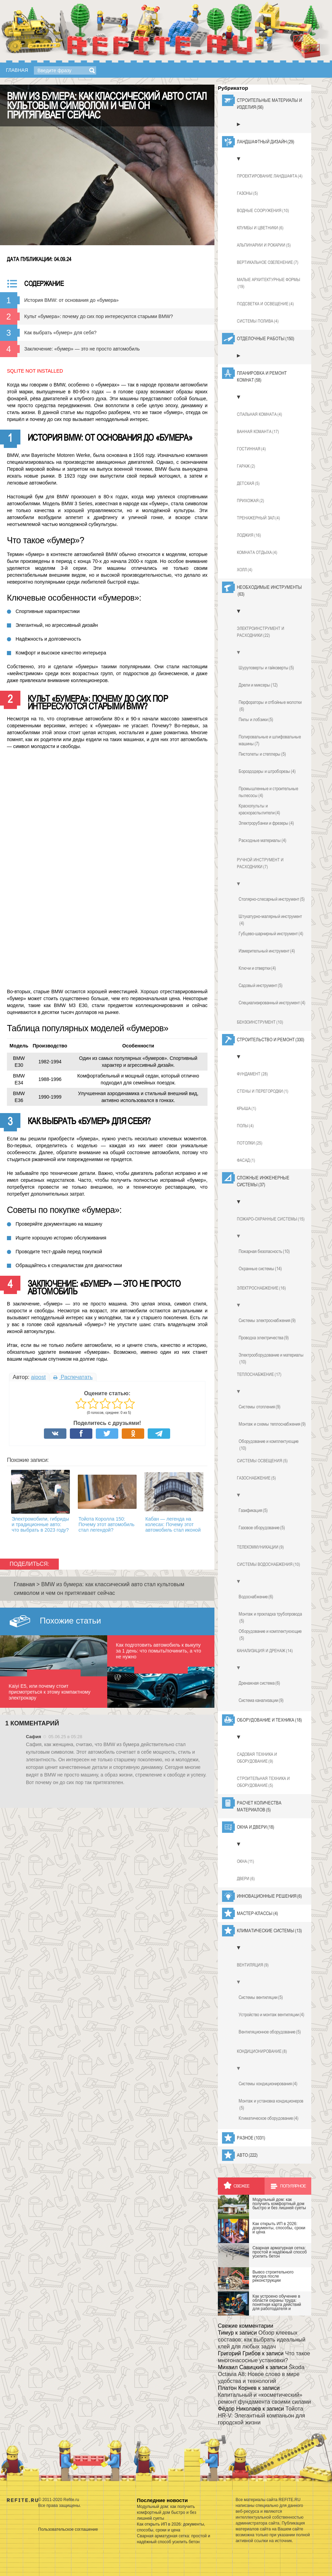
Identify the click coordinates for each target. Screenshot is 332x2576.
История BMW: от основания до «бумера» (71, 300)
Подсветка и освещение (265, 303)
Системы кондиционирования (268, 2083)
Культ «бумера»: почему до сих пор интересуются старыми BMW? (98, 316)
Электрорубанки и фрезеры (266, 823)
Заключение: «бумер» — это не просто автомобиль (82, 349)
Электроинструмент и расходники (260, 632)
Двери (246, 1878)
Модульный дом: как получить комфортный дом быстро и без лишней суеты (166, 2512)
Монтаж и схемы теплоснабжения (272, 1423)
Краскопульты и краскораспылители (259, 809)
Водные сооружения (263, 210)
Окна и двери (255, 1826)
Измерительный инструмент (267, 950)
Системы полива (258, 321)
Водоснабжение (256, 1596)
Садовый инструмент (261, 985)
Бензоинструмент (260, 1022)
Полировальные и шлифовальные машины (270, 740)
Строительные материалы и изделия (269, 104)
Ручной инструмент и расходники (260, 863)
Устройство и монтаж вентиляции (271, 2014)
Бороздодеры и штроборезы (267, 771)
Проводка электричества (264, 1337)
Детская (248, 483)
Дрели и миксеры (258, 684)
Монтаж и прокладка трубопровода (270, 1617)
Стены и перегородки (262, 1091)
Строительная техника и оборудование (263, 1782)
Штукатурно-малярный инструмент (270, 920)
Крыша (246, 1108)
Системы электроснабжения (267, 1320)
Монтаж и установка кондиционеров (271, 2104)
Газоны (247, 193)
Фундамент (252, 1074)
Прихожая (250, 500)
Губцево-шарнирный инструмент (271, 933)
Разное (251, 2137)
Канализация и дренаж (265, 1650)
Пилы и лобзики (256, 719)
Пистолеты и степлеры (262, 753)
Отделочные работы (265, 338)
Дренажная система (259, 1682)
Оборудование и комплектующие (268, 1445)
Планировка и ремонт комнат (262, 376)
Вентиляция (253, 1965)
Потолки (249, 1143)
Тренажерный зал (258, 518)
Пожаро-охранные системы (271, 1219)
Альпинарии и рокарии (264, 245)
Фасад (246, 1160)
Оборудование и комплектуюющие (270, 1634)
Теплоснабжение (259, 1374)
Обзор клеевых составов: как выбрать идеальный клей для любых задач (261, 2339)
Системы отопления (259, 1406)
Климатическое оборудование (268, 2118)
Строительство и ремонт (270, 1039)
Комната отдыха (257, 552)
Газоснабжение (256, 1478)
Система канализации (261, 1700)
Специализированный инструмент (272, 1002)
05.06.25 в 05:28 (65, 1736)
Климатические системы (269, 1930)
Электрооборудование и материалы (271, 1358)
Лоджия (249, 535)
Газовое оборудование (262, 1527)
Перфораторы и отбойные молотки (270, 705)
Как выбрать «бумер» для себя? (60, 332)
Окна (245, 1861)
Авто (247, 2155)
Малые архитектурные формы (268, 283)
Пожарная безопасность (264, 1251)
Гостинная (251, 449)
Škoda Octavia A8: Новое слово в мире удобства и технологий (261, 2374)
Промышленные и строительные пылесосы (268, 792)
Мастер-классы (257, 1913)
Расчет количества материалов (259, 1806)
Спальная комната (259, 414)
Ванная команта (258, 431)
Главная (17, 70)
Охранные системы (260, 1268)
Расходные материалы (262, 840)
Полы (245, 1125)
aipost (38, 1377)
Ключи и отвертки (257, 968)
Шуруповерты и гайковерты (266, 667)
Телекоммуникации (260, 1547)
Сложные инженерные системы (263, 1181)
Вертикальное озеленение (267, 262)
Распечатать (73, 1377)
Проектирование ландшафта (270, 176)
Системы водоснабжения (268, 1564)
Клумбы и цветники (260, 227)
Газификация (253, 1510)
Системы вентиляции (261, 1997)
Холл (244, 569)
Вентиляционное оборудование (270, 2031)
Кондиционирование (262, 2051)
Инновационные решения (269, 1896)
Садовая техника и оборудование (257, 1758)
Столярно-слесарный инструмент (272, 899)
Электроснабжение (261, 1288)
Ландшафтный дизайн (265, 141)
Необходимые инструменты (269, 590)
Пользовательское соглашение (68, 2529)
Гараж (246, 466)
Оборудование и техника (269, 1719)
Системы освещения (262, 1460)
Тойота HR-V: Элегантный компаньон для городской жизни (261, 2415)
